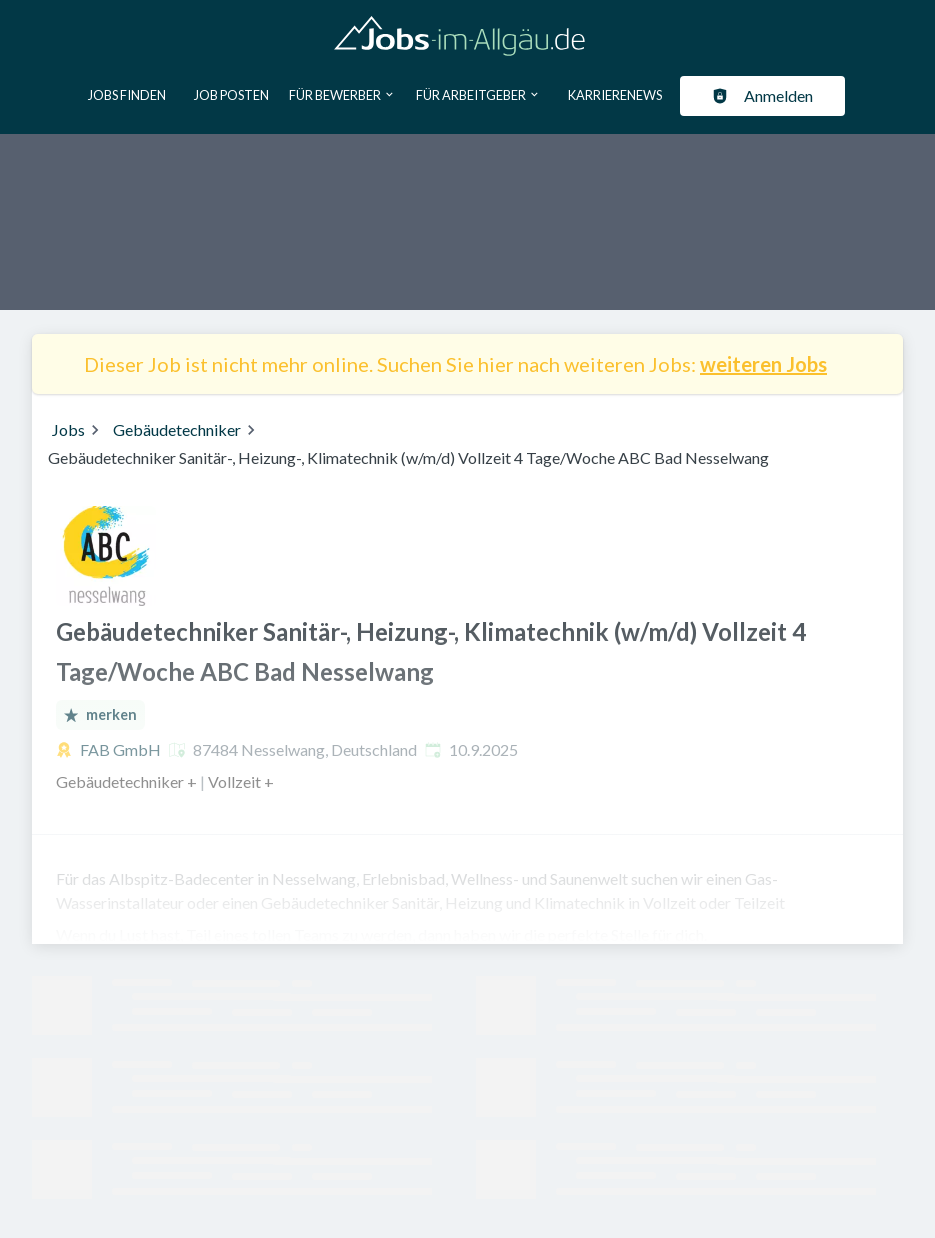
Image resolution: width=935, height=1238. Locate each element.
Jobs (68, 429)
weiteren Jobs (763, 364)
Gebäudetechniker (177, 429)
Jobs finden (127, 95)
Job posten (231, 95)
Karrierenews (615, 95)
